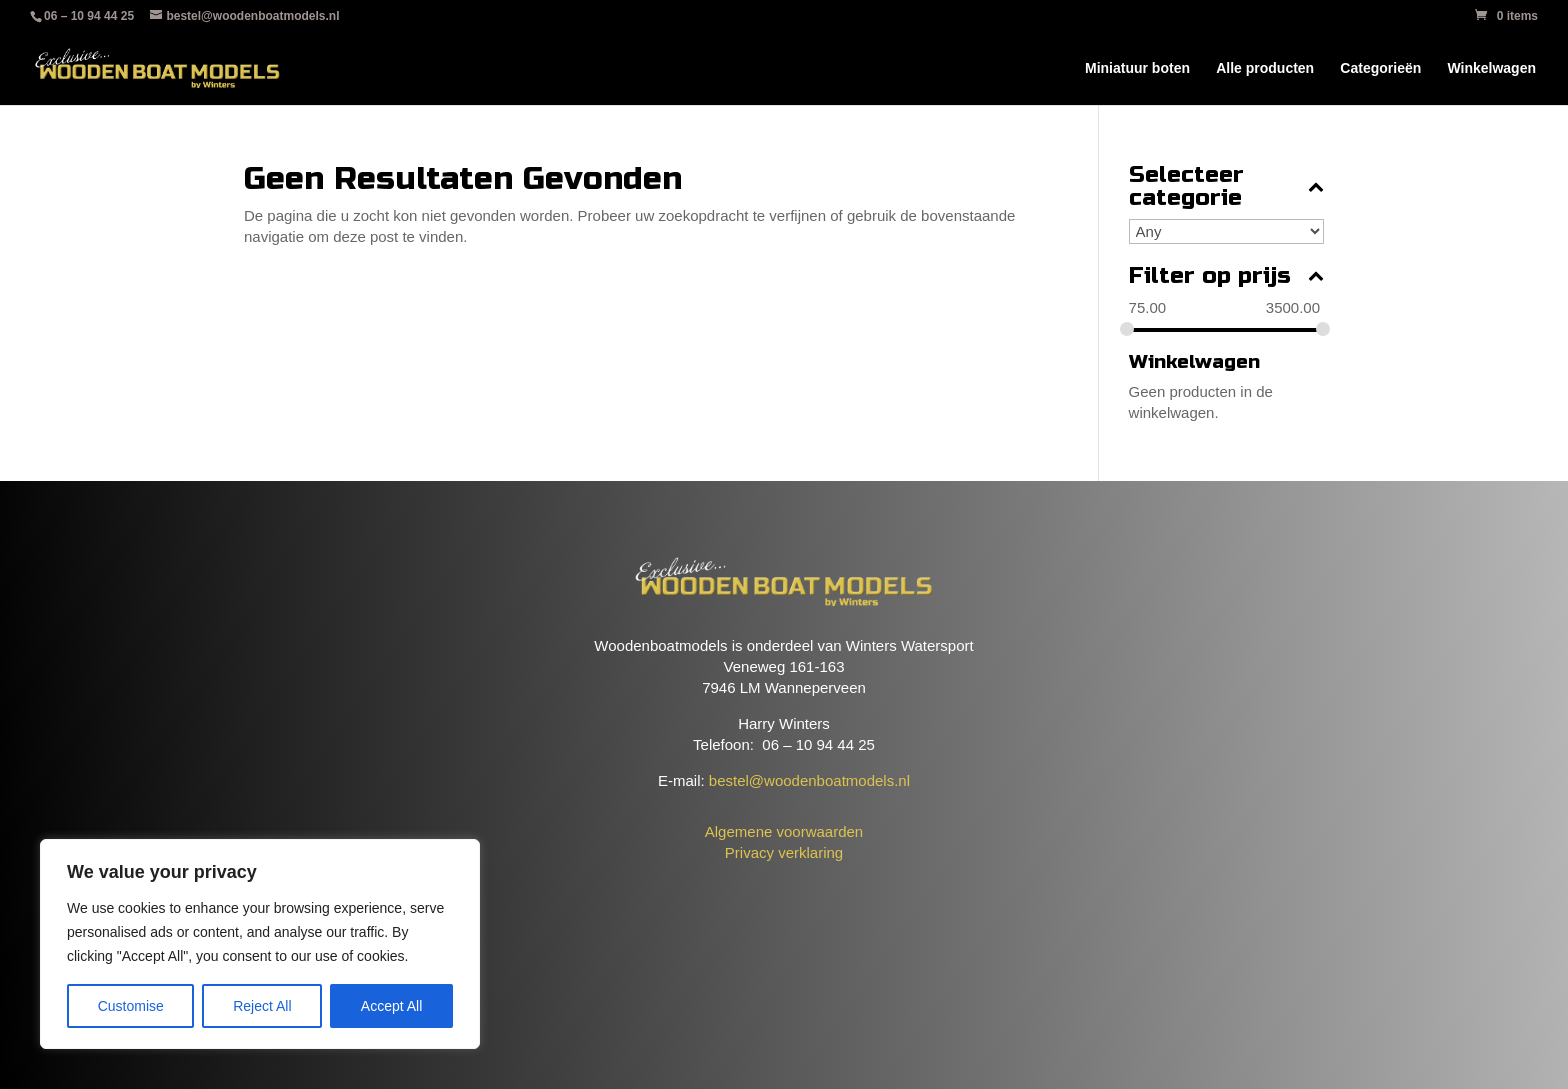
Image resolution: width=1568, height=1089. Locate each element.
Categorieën (1380, 68)
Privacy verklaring (784, 852)
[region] (260, 944)
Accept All (391, 1006)
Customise (131, 1006)
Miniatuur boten (1137, 68)
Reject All (262, 1006)
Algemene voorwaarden (784, 831)
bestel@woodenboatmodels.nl (809, 780)
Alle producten (1265, 68)
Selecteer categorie (1226, 187)
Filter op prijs (1226, 276)
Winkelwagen (1491, 68)
